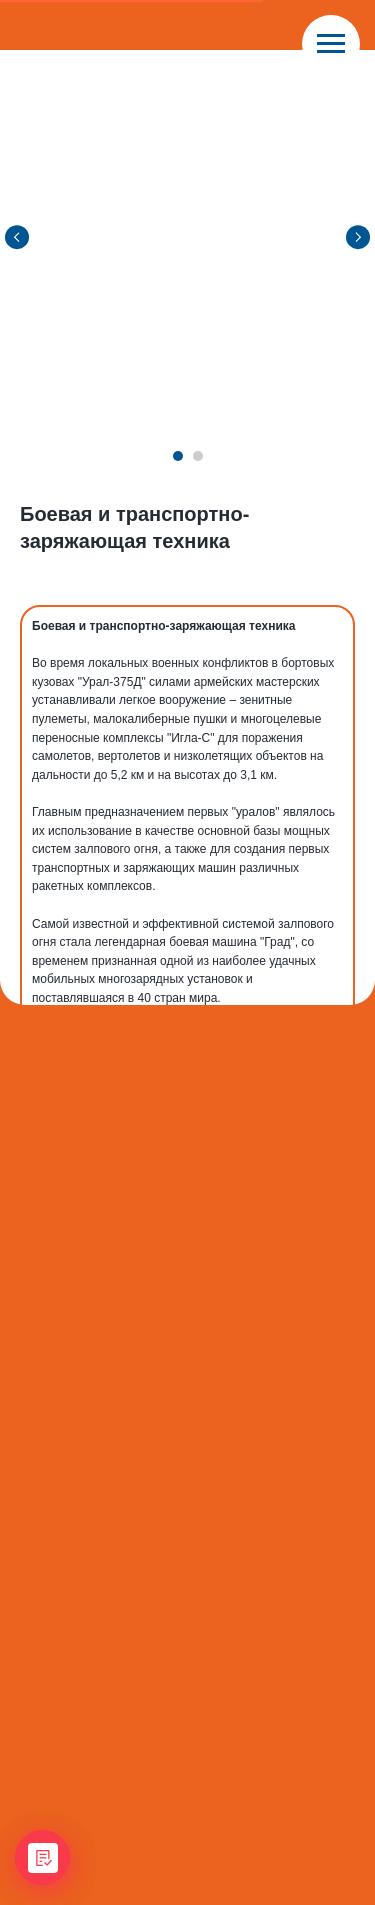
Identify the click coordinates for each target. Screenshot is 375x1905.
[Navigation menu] (331, 44)
